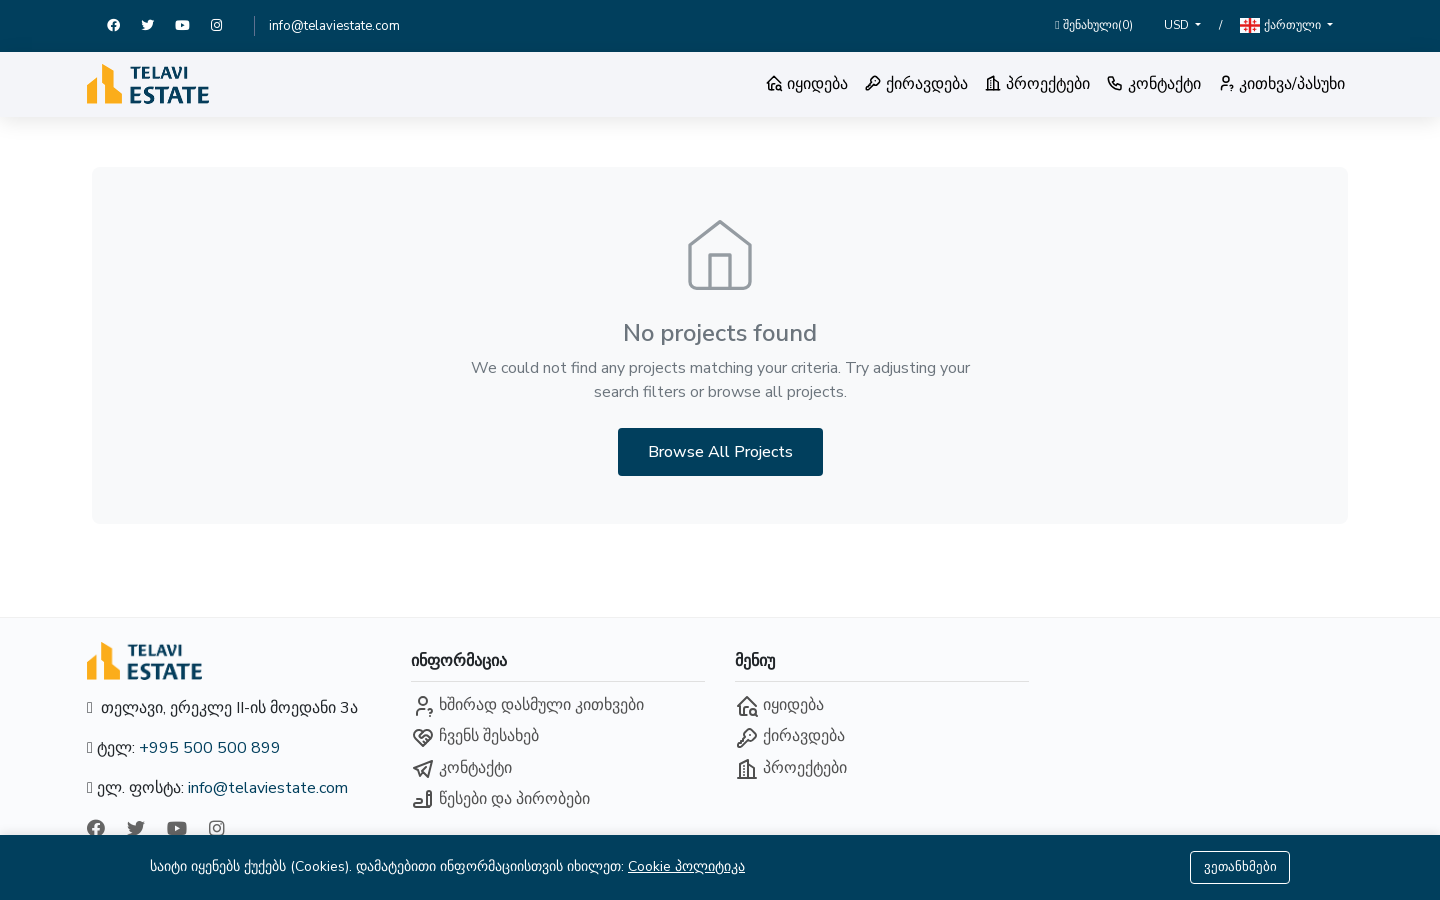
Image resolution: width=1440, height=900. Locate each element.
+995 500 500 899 (210, 748)
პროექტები (1037, 84)
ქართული (1282, 25)
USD (1178, 25)
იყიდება (806, 84)
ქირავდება (916, 84)
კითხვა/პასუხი (1281, 84)
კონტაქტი (1153, 84)
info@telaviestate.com (334, 26)
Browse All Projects (720, 452)
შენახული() (1093, 25)
